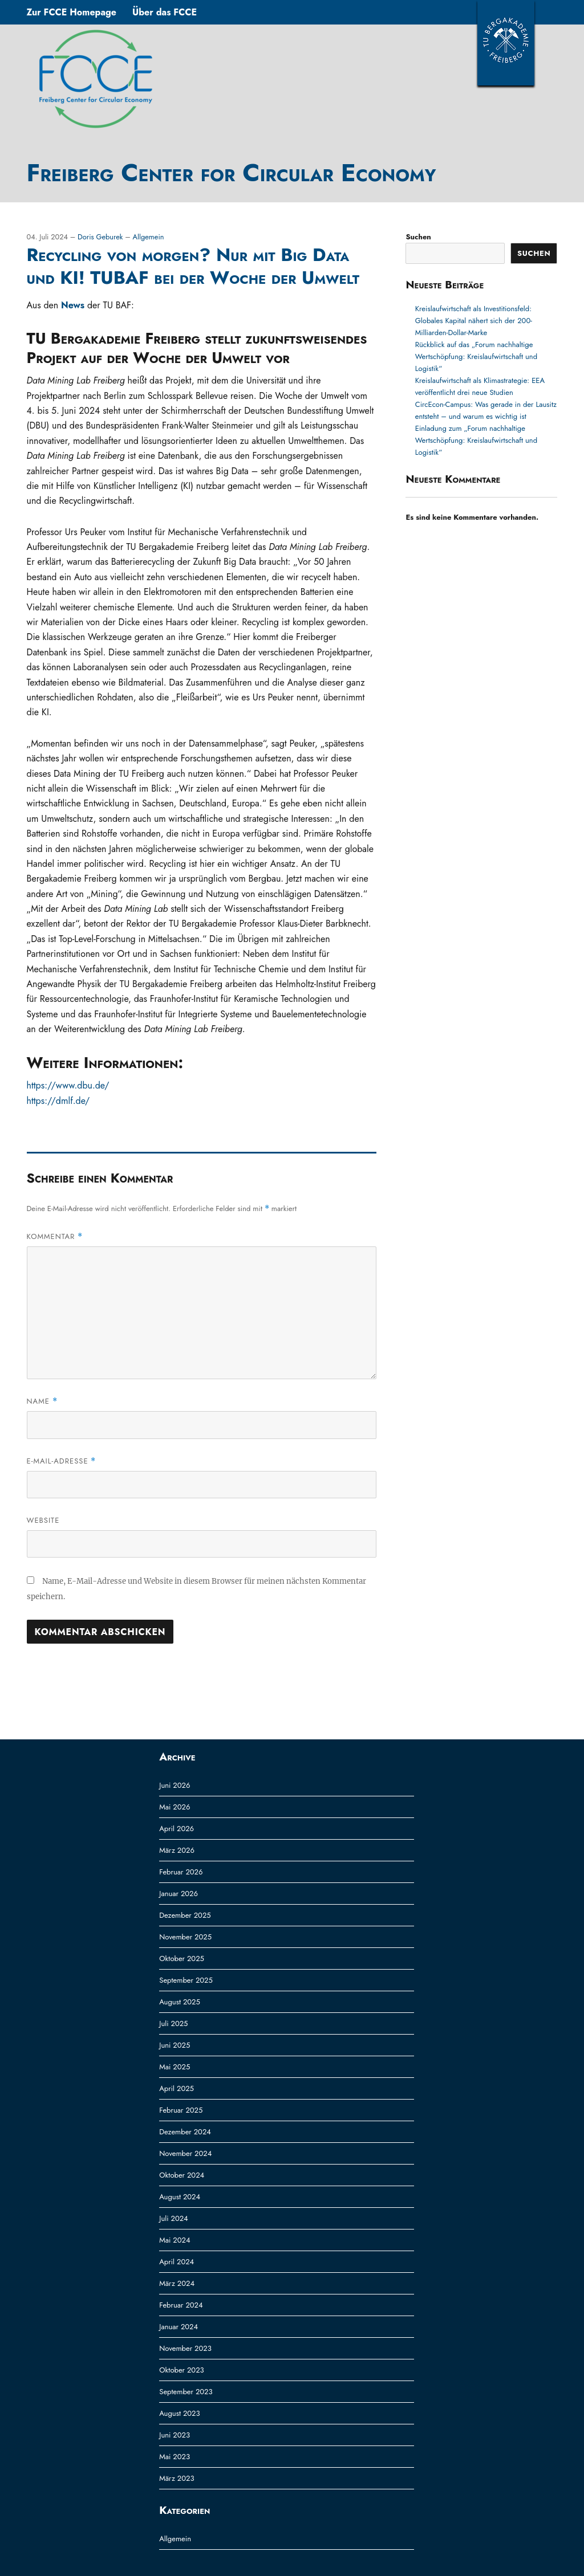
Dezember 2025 (184, 1915)
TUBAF (505, 42)
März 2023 (176, 2478)
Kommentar (55, 1236)
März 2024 (176, 2283)
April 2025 (176, 2088)
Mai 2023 (174, 2456)
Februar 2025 (180, 2110)
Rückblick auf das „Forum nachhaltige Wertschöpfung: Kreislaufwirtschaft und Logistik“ (476, 356)
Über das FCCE (164, 12)
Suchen (418, 236)
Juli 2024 (173, 2218)
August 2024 (179, 2196)
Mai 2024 (174, 2240)
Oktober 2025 (181, 1958)
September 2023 (185, 2391)
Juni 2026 (174, 1785)
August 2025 (179, 2001)
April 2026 (176, 1828)
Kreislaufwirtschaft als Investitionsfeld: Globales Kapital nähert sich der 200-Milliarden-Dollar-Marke (473, 320)
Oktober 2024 (181, 2175)
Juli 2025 (173, 2023)
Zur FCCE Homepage (71, 12)
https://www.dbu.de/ (68, 1085)
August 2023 (179, 2413)
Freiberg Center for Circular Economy (231, 172)
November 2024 (185, 2153)
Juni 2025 (174, 2045)
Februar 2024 (180, 2305)
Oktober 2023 (181, 2370)
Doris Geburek (101, 236)
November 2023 (185, 2348)
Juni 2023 (174, 2435)
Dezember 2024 (185, 2131)
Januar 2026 (178, 1893)
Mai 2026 (174, 1806)
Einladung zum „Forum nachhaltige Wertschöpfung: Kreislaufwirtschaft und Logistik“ (476, 440)
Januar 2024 (178, 2326)
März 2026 (176, 1850)
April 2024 (176, 2261)
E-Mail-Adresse (61, 1461)
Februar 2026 (180, 1871)
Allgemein (148, 236)
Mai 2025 (174, 2066)
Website (43, 1520)
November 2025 (185, 1936)
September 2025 (186, 1980)
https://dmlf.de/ (58, 1100)
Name (42, 1401)
